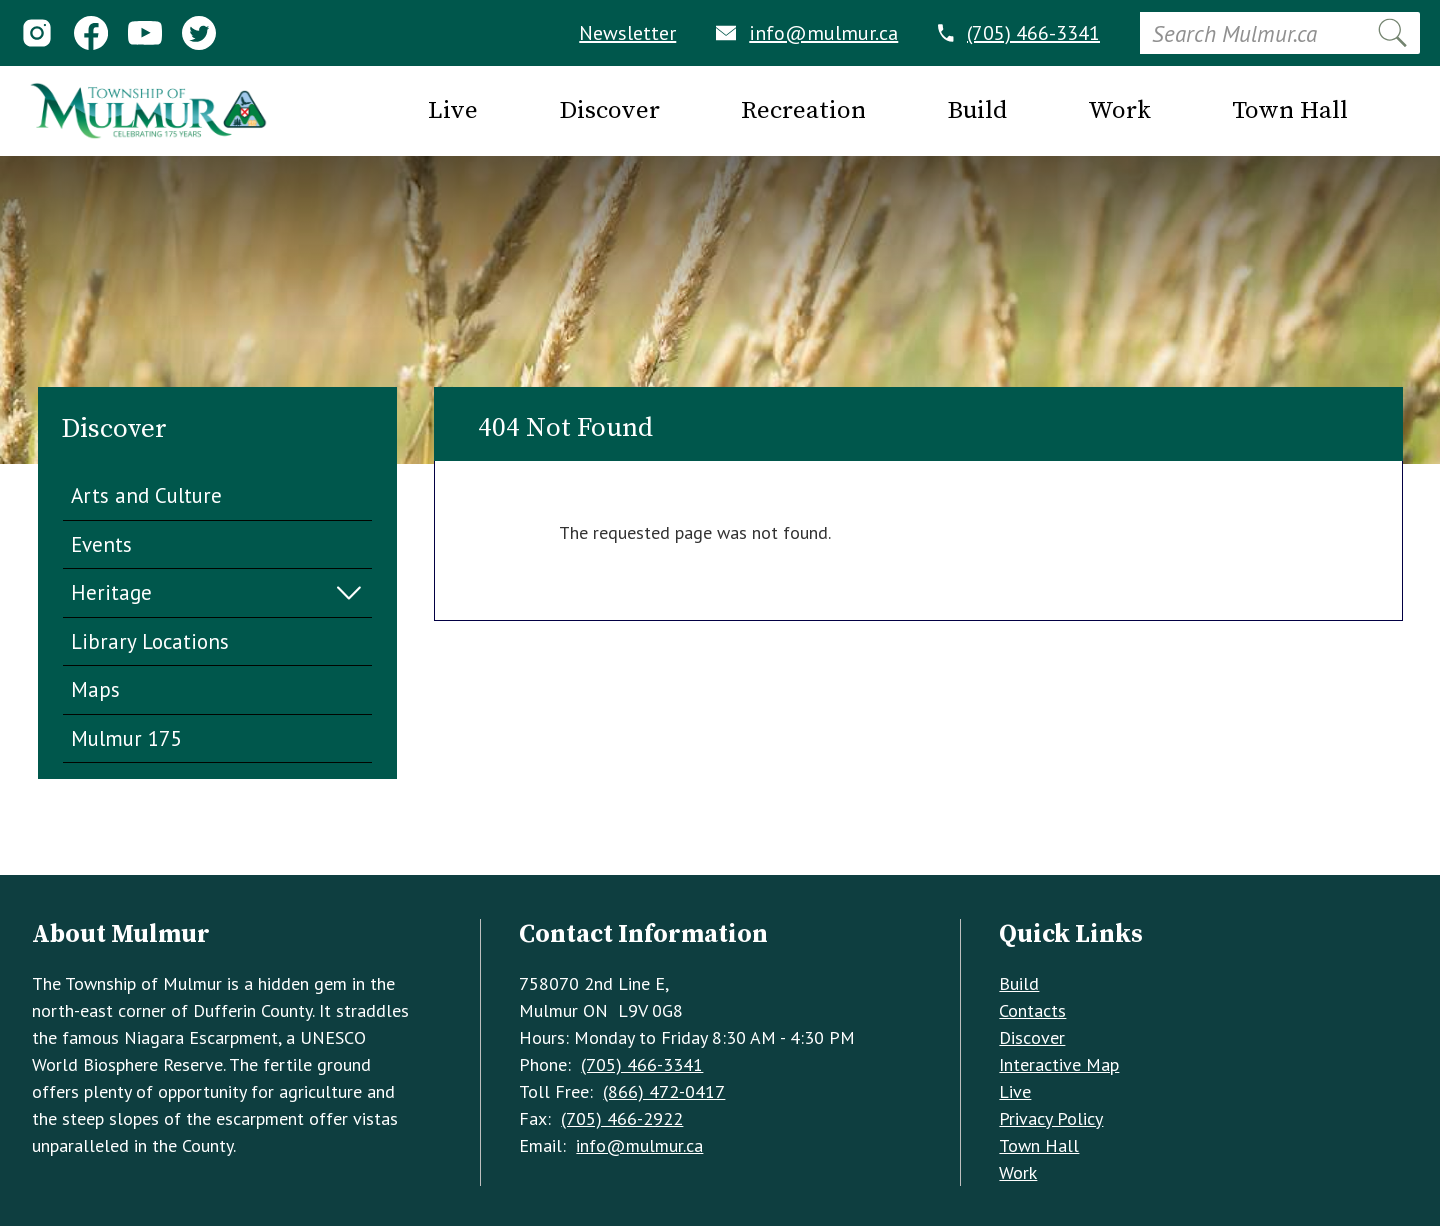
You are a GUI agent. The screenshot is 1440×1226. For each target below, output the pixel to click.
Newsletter (627, 33)
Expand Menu (349, 593)
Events (101, 544)
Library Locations (150, 641)
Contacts (1032, 1010)
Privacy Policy (1051, 1118)
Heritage (111, 592)
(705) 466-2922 (622, 1118)
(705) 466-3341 (1019, 33)
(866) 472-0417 (664, 1091)
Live (1015, 1091)
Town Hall (1039, 1145)
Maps (95, 689)
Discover (1032, 1037)
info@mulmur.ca (807, 33)
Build (1019, 983)
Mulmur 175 (126, 738)
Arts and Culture (146, 495)
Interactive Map (1059, 1064)
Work (1018, 1172)
